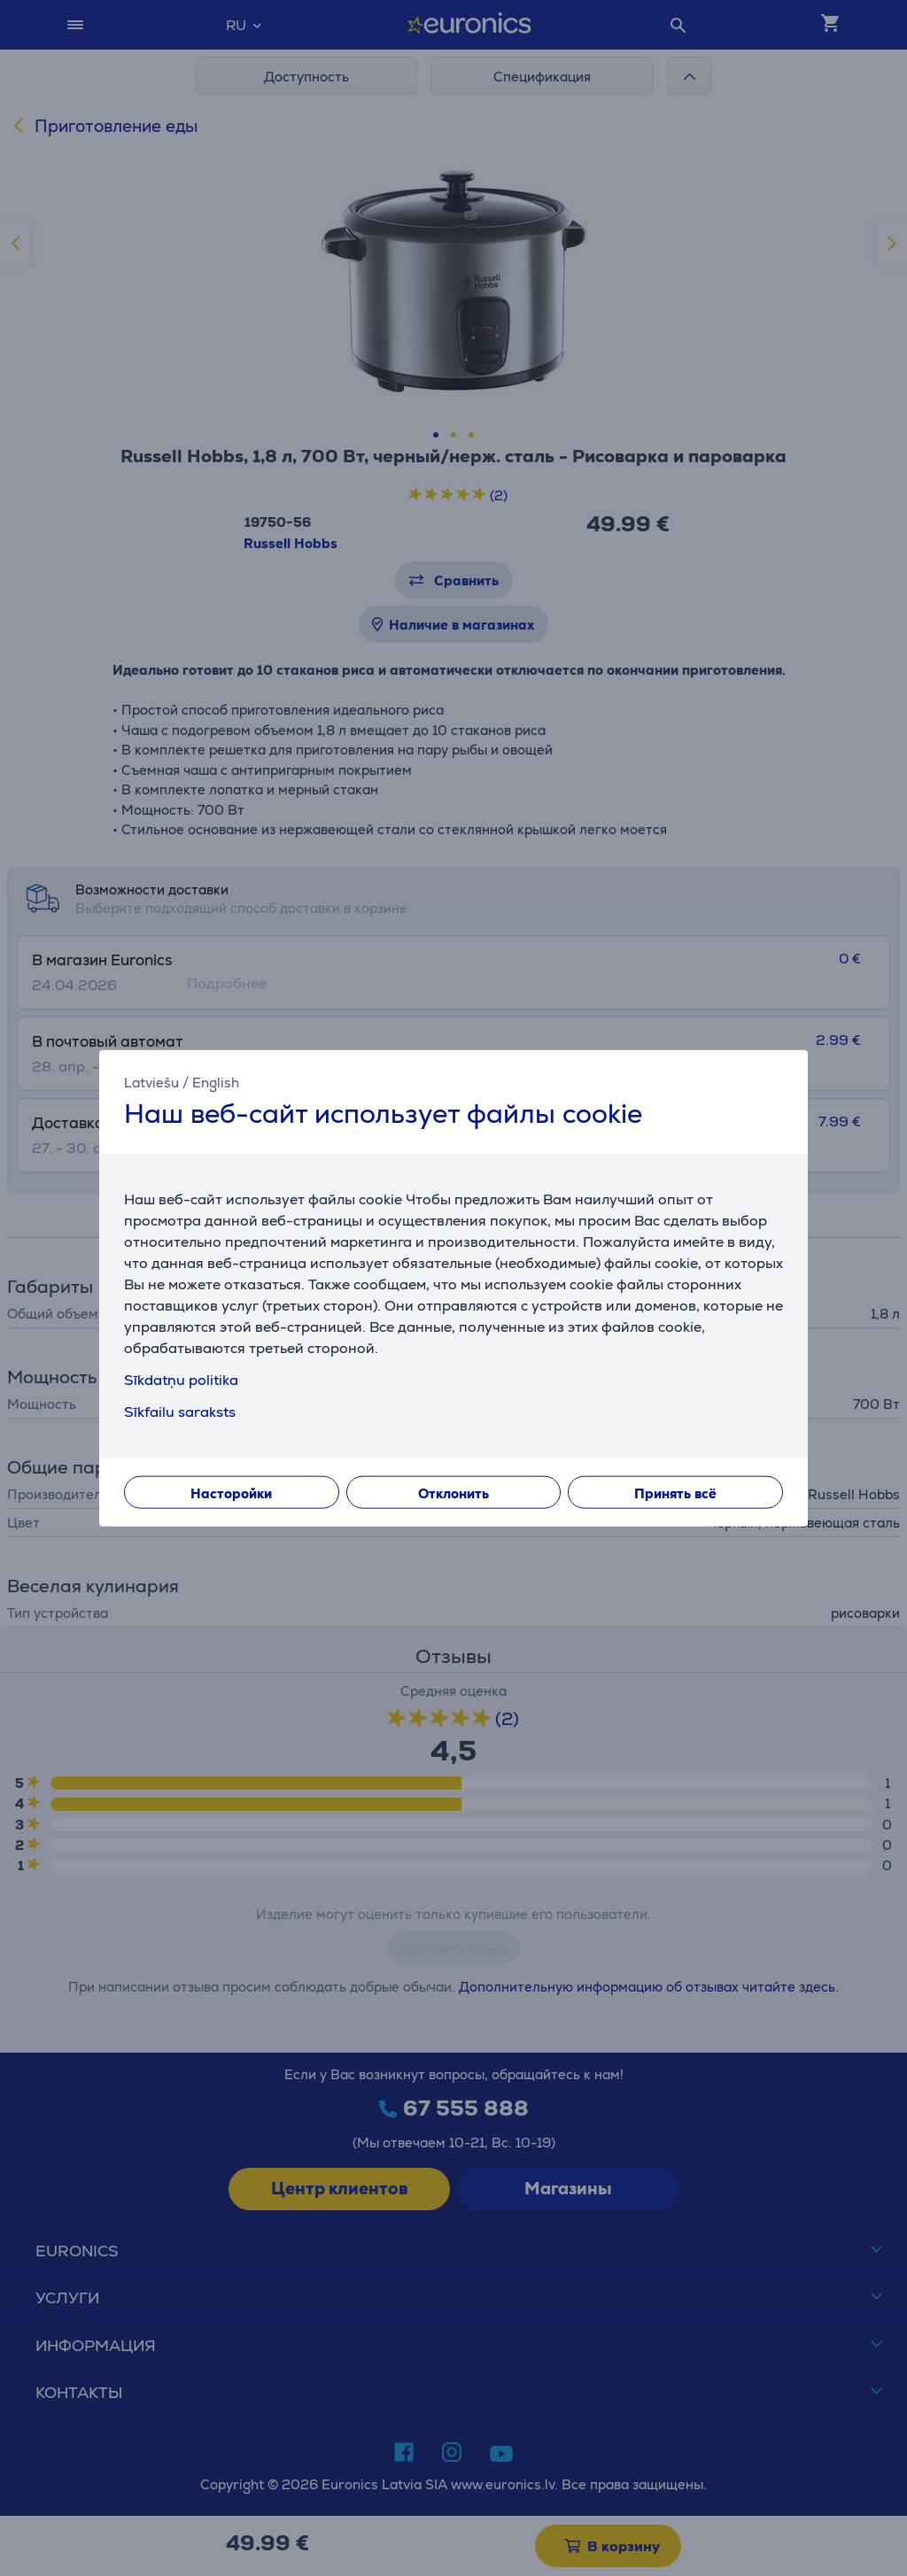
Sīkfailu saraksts (180, 1412)
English (215, 1081)
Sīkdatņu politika (181, 1380)
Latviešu (151, 1081)
